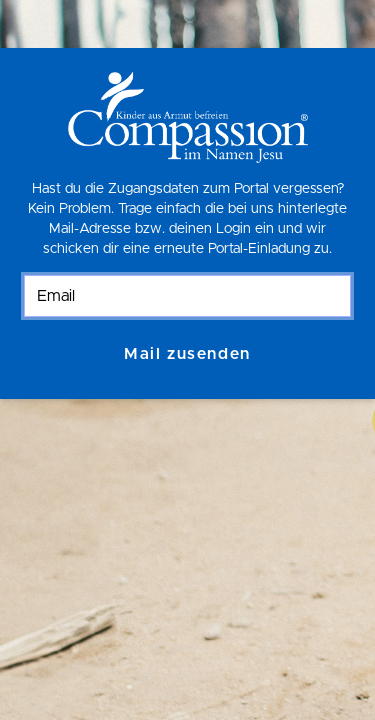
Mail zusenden (187, 354)
